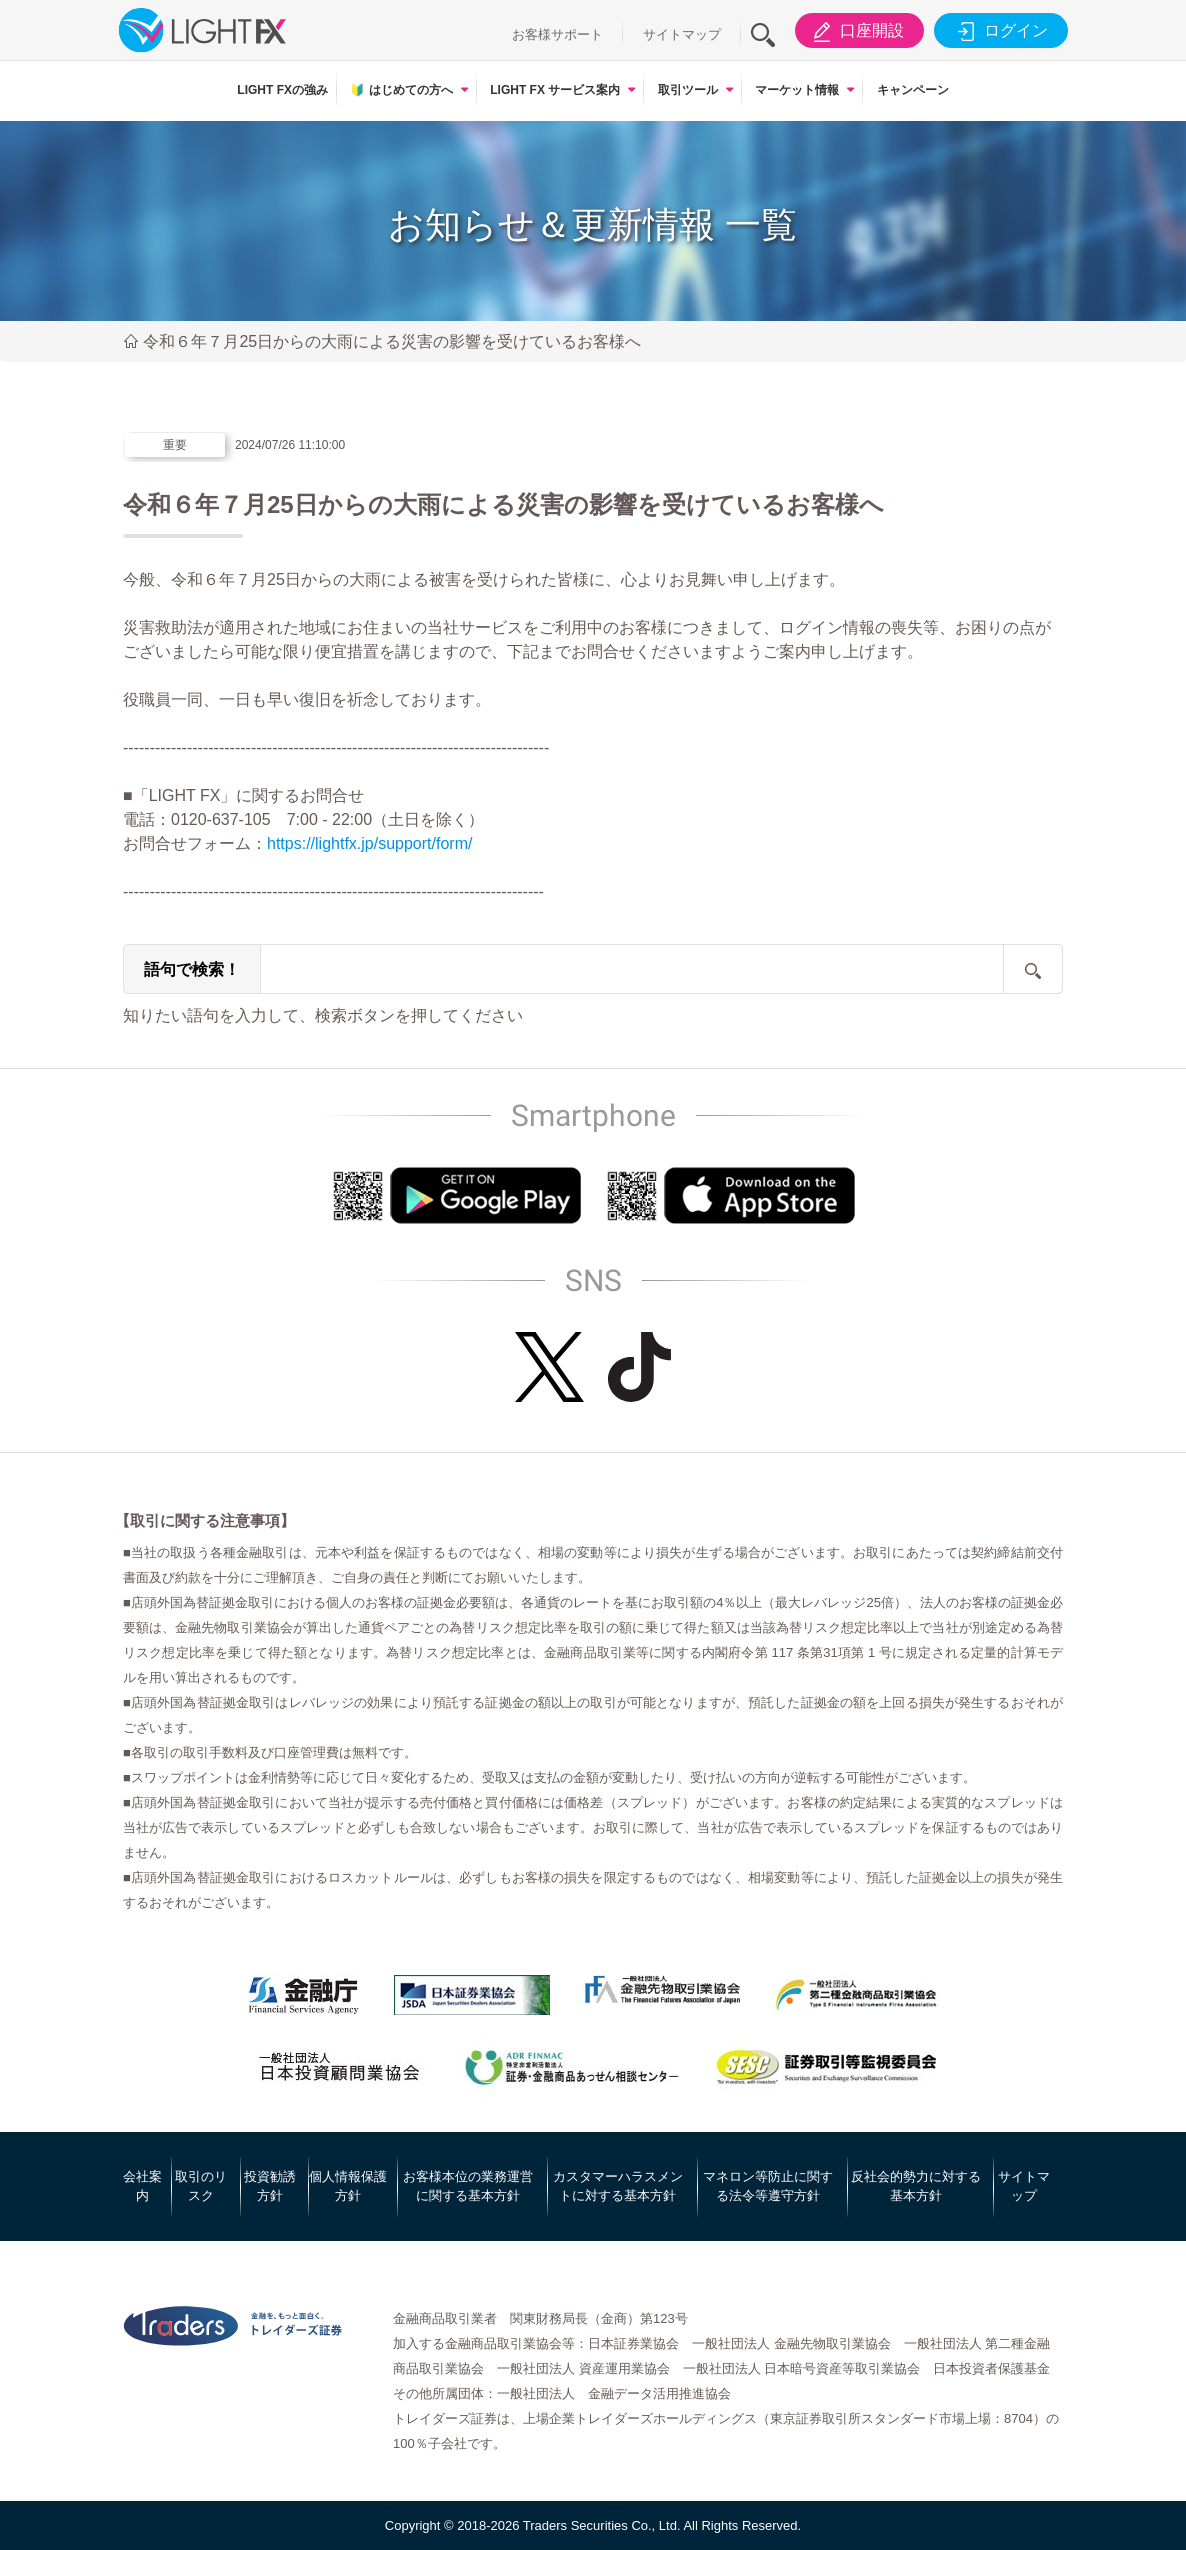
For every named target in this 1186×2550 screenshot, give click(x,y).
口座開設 (855, 31)
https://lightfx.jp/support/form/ (369, 843)
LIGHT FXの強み (282, 90)
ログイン (999, 31)
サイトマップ (682, 34)
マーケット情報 (797, 90)
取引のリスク (201, 2186)
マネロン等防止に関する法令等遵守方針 (768, 2186)
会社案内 (142, 2186)
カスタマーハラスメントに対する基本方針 (618, 2186)
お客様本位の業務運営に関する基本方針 (468, 2186)
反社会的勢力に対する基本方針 (916, 2186)
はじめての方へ (401, 90)
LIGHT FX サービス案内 (555, 90)
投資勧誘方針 (270, 2186)
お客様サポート (557, 34)
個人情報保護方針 (348, 2186)
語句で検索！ (192, 969)
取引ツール (688, 90)
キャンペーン (913, 90)
